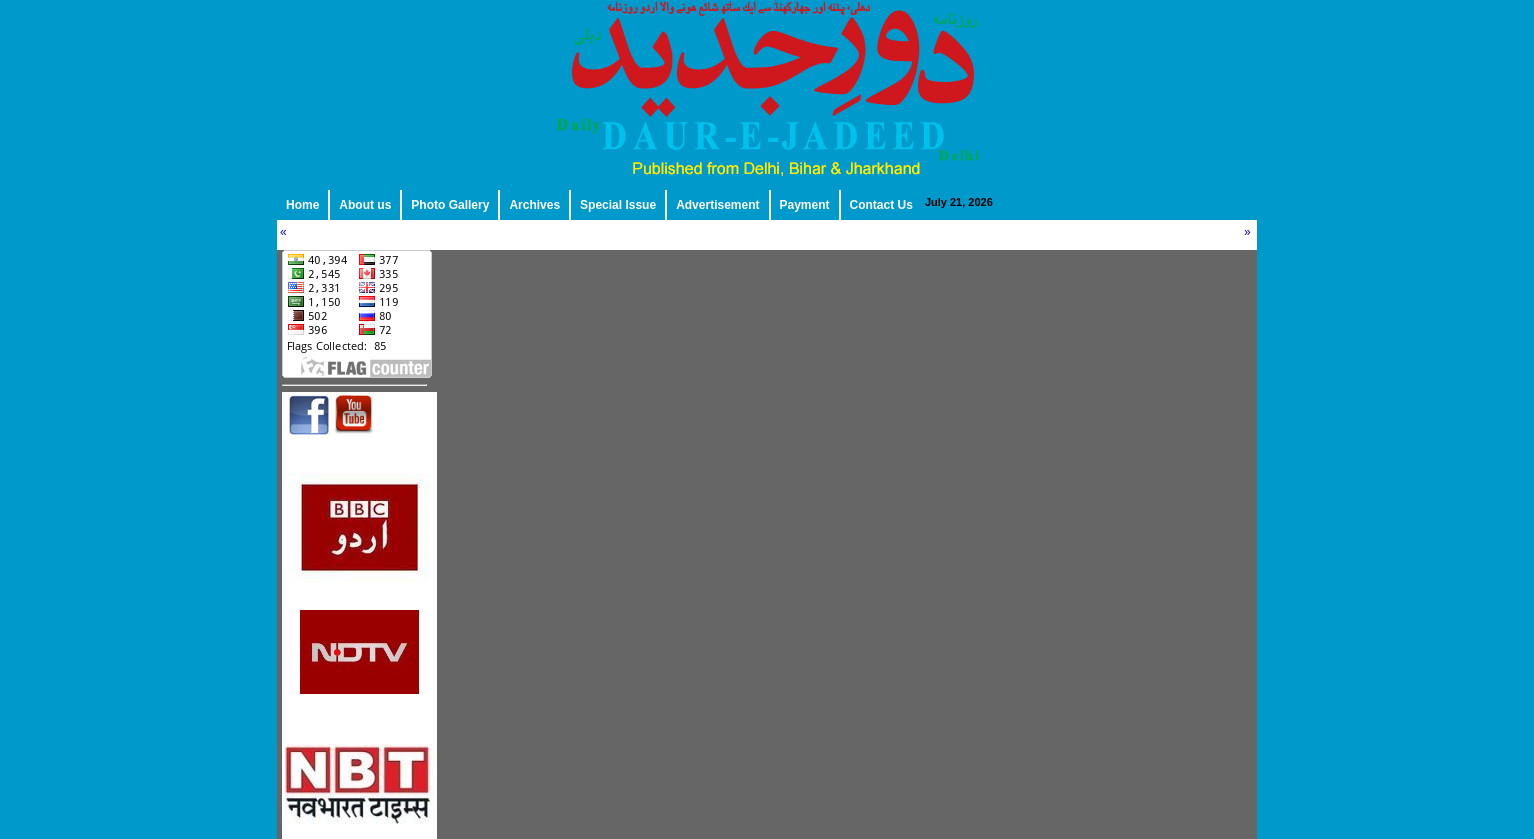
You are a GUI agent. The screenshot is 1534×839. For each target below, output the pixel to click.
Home (302, 205)
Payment (805, 205)
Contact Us (881, 205)
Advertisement (717, 205)
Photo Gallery (450, 205)
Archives (534, 205)
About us (365, 205)
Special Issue (618, 205)
